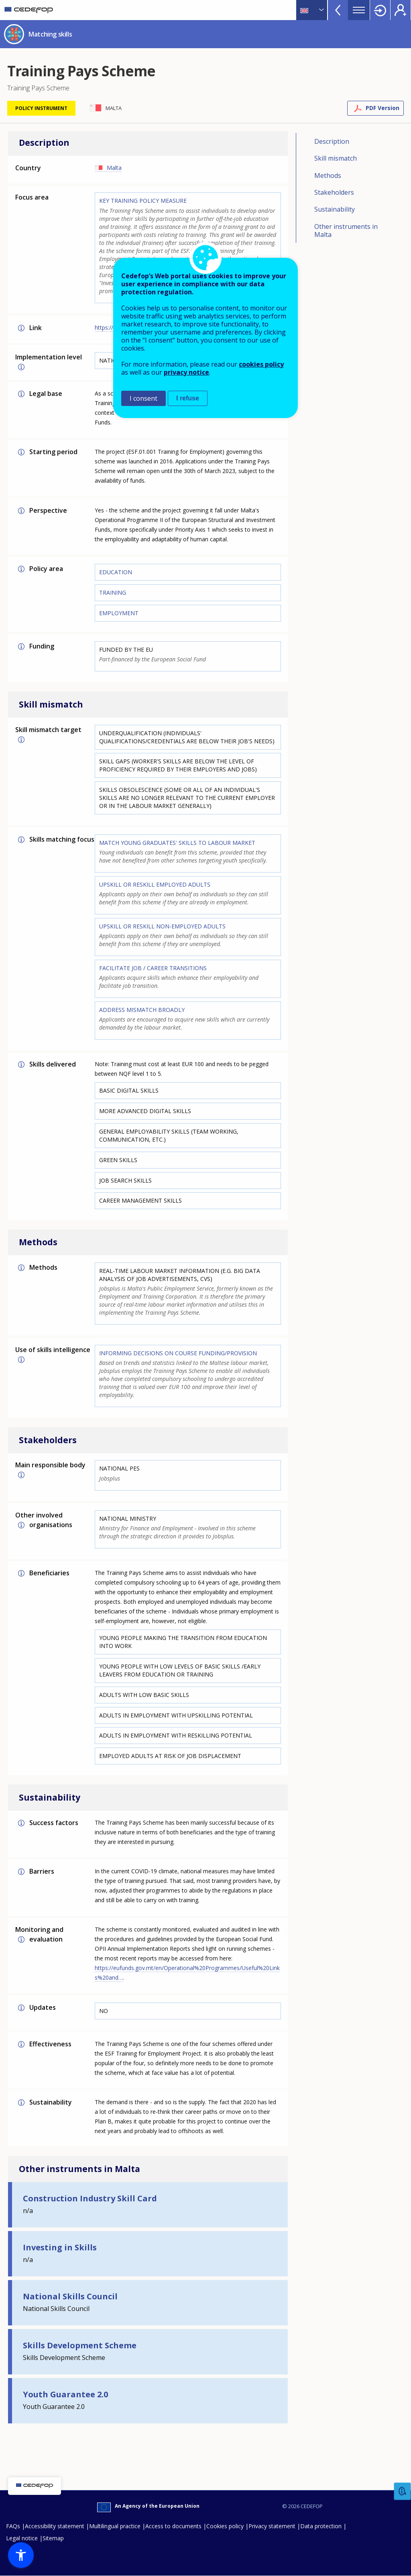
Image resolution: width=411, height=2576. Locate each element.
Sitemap (53, 2538)
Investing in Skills (60, 2247)
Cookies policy (225, 2526)
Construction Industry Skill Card (90, 2198)
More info (21, 328)
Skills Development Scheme (79, 2345)
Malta (114, 167)
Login (380, 10)
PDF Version (382, 108)
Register (401, 10)
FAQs (13, 2526)
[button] (21, 2555)
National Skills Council (70, 2296)
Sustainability (334, 209)
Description (331, 141)
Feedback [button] (402, 2491)
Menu (359, 10)
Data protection (321, 2526)
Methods (327, 175)
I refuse (187, 398)
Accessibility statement (54, 2526)
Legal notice (22, 2538)
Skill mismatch (335, 158)
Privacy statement (271, 2526)
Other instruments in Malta (346, 230)
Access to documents (173, 2526)
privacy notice (186, 372)
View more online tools (338, 10)
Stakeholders (334, 192)
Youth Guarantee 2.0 (65, 2394)
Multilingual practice (114, 2526)
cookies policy (261, 364)
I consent (143, 398)
